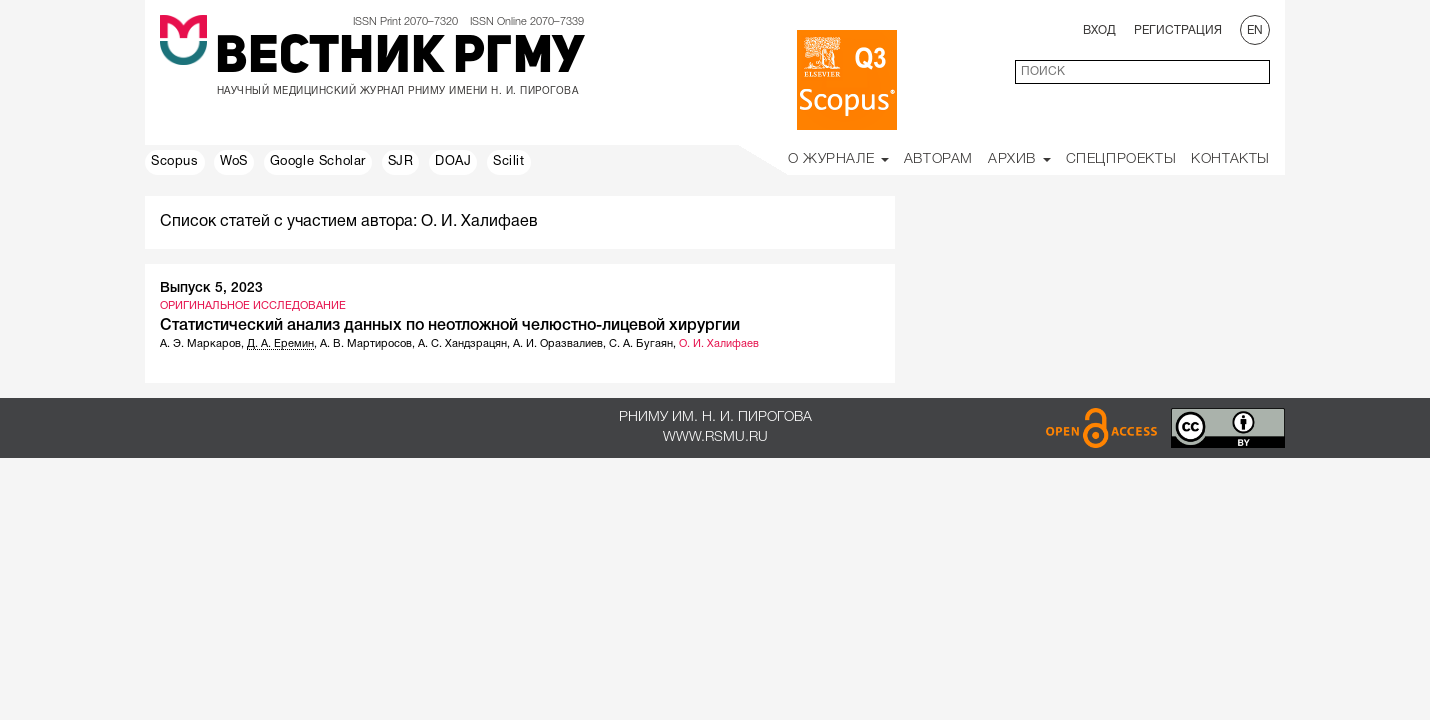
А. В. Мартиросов (366, 344)
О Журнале (838, 159)
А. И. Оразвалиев (558, 344)
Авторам (938, 159)
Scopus (175, 162)
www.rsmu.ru (715, 437)
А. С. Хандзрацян (462, 344)
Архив (1019, 159)
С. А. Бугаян (641, 344)
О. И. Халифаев (719, 344)
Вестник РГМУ (399, 59)
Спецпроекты (1121, 159)
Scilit (509, 162)
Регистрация (1178, 30)
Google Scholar (318, 162)
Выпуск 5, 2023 (211, 288)
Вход (1099, 30)
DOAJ (453, 162)
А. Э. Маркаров (200, 344)
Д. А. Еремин (280, 344)
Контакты (1230, 159)
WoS (234, 162)
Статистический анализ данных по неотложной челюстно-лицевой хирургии (450, 326)
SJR (401, 162)
